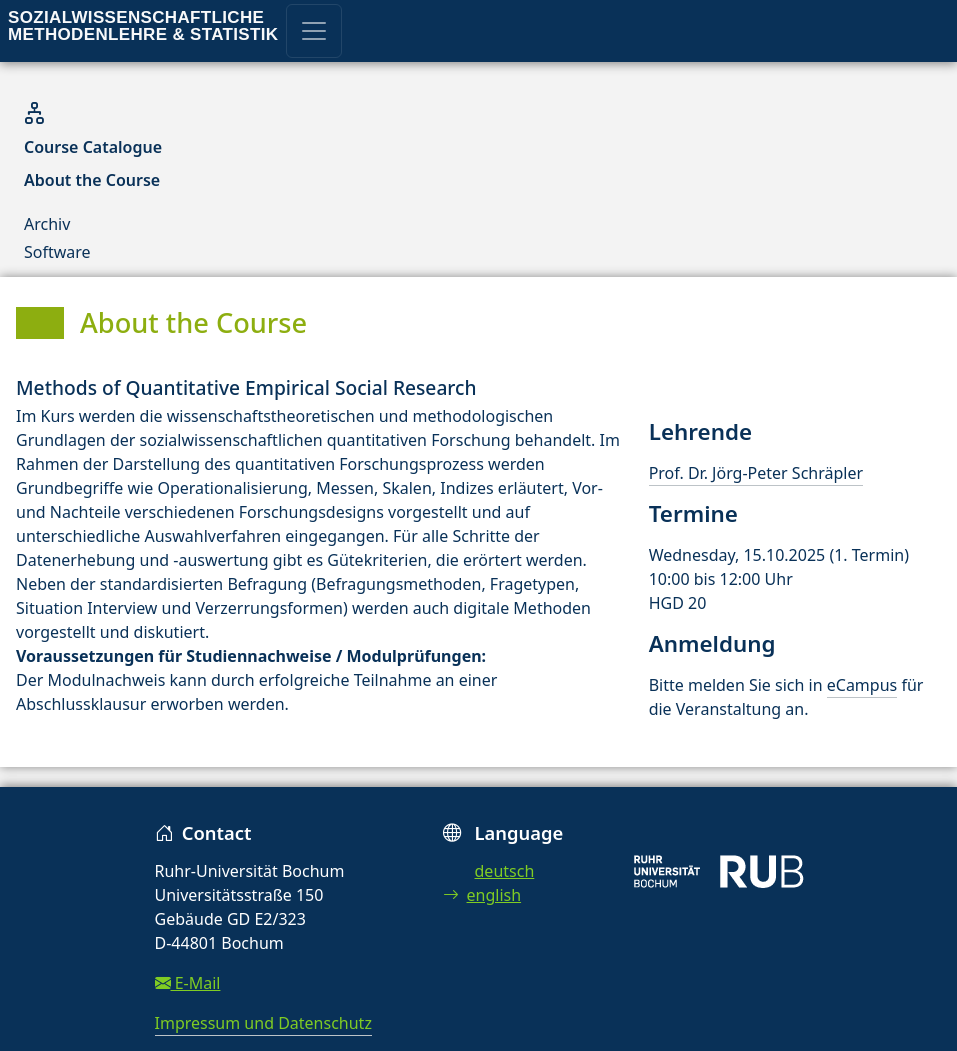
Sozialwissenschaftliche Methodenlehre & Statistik (143, 26)
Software (57, 252)
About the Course (92, 180)
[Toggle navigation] (314, 31)
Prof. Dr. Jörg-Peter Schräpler (756, 473)
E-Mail (188, 983)
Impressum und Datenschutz (263, 1023)
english (482, 895)
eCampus (862, 685)
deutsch (505, 871)
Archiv (47, 224)
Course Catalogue (93, 147)
